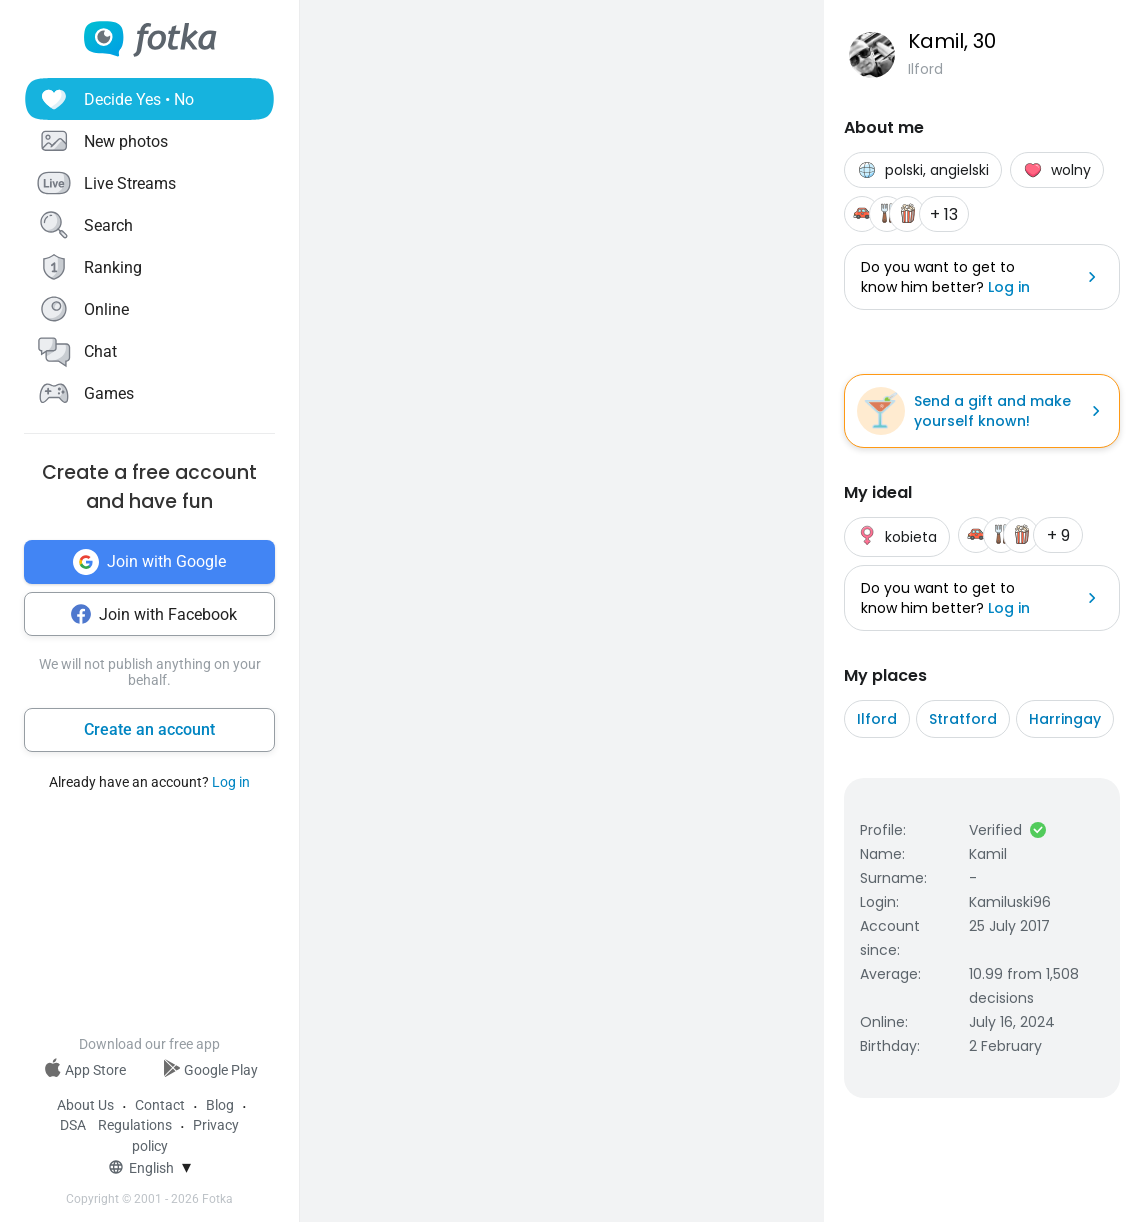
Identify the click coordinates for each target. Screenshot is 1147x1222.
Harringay (1065, 719)
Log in (231, 782)
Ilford (877, 719)
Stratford (963, 719)
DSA (73, 1125)
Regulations (135, 1125)
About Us (85, 1105)
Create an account (149, 729)
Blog (220, 1105)
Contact (160, 1105)
